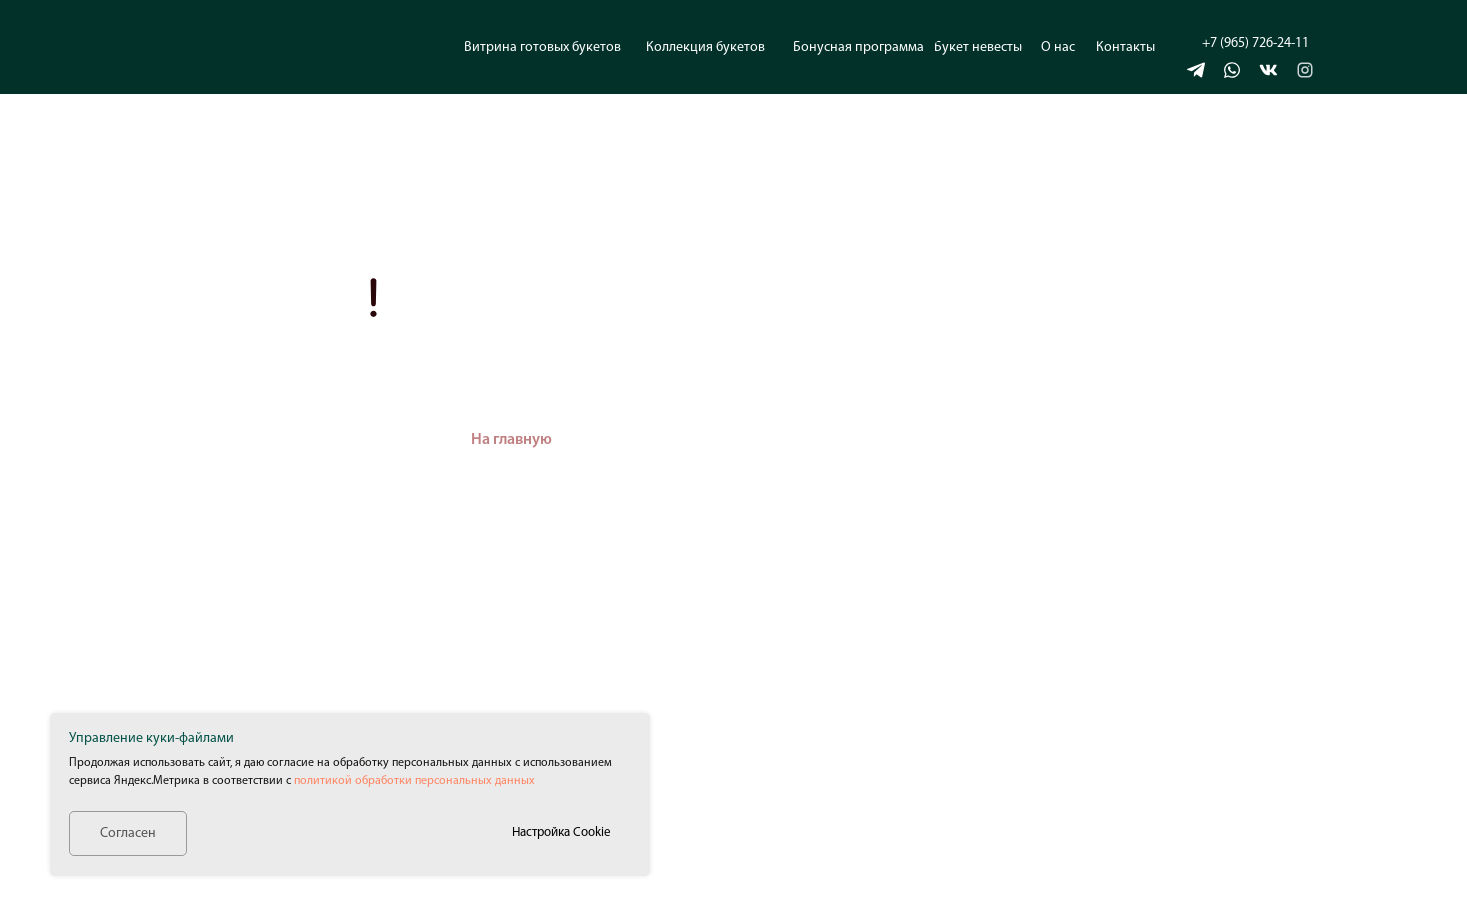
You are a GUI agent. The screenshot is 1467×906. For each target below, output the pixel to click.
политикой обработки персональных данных (414, 781)
